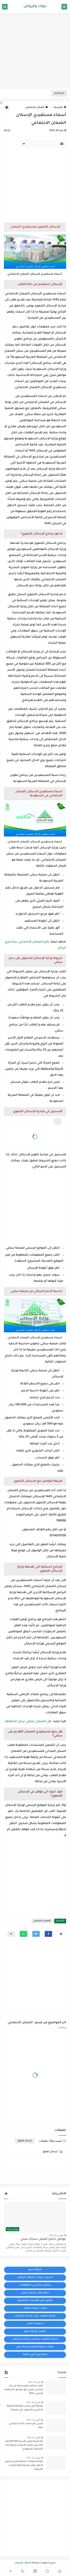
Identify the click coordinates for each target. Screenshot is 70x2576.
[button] (48, 1934)
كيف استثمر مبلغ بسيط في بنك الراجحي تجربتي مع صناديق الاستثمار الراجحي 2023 (23, 2390)
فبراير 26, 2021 (33, 2457)
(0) (7, 131)
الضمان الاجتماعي (36, 107)
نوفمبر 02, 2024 (56, 2235)
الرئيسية (60, 107)
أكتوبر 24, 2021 (33, 2420)
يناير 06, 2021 (34, 2382)
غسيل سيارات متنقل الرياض (35, 2277)
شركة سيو (35, 2269)
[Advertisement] (35, 51)
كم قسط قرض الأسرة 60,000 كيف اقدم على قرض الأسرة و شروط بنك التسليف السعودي (24, 2445)
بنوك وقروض (35, 6)
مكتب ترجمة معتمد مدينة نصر (35, 2346)
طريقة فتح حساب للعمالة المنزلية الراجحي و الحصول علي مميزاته (25, 2408)
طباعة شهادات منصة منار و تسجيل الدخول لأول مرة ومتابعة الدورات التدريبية (24, 2465)
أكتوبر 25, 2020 (33, 2437)
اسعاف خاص (35, 2323)
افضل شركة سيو (35, 2331)
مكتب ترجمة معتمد (35, 2308)
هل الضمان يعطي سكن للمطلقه (28, 1721)
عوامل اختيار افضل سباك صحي (43, 2239)
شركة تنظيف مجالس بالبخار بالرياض (35, 2339)
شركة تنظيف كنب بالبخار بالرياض (35, 2316)
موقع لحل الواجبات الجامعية (35, 2300)
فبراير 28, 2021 (33, 2402)
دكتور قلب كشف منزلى (35, 2292)
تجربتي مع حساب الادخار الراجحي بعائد (26, 2425)
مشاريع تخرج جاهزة (35, 2354)
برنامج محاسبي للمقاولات (35, 2285)
